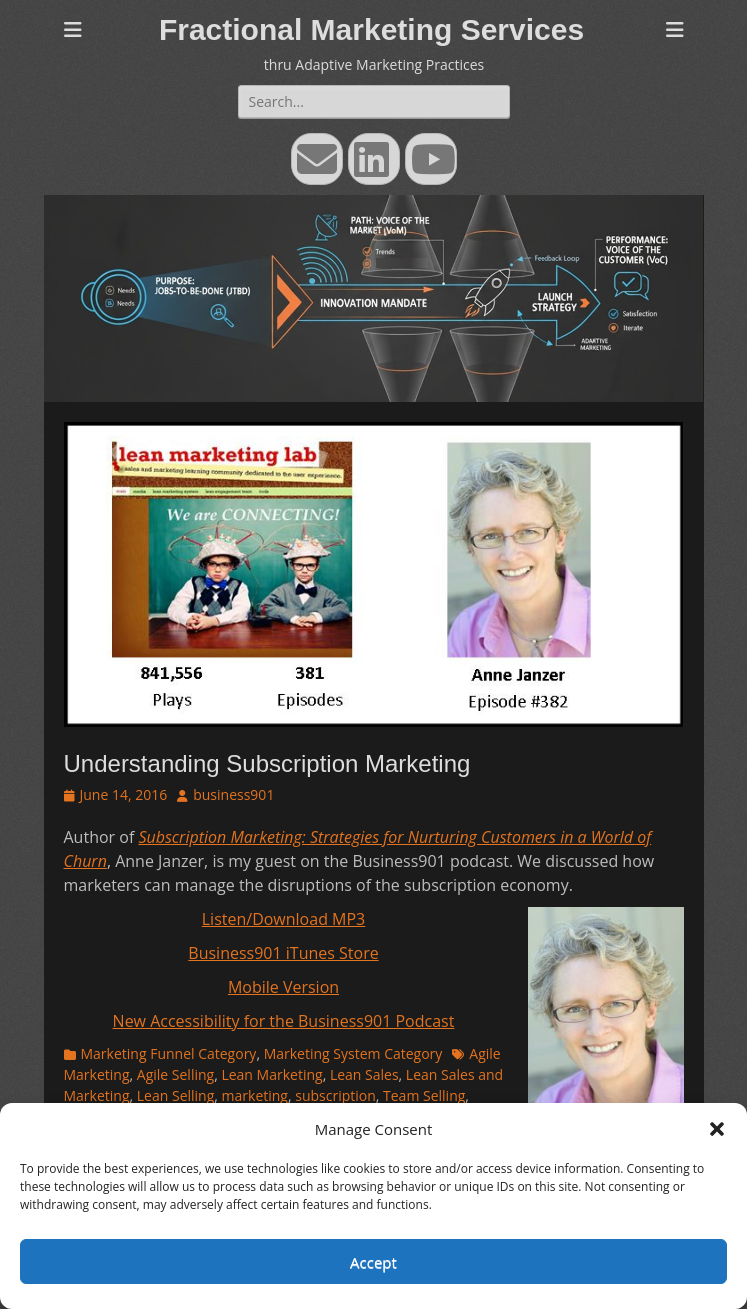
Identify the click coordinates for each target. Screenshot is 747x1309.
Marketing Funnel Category (169, 1053)
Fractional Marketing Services (371, 29)
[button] (717, 1129)
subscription (335, 1095)
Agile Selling (175, 1074)
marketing (255, 1095)
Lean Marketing (271, 1074)
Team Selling (424, 1095)
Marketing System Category (353, 1053)
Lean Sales (364, 1074)
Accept (373, 1262)
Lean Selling (176, 1095)
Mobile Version (283, 987)
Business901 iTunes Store (283, 953)
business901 (233, 794)
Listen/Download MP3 (284, 919)
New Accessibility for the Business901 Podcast (284, 1021)
